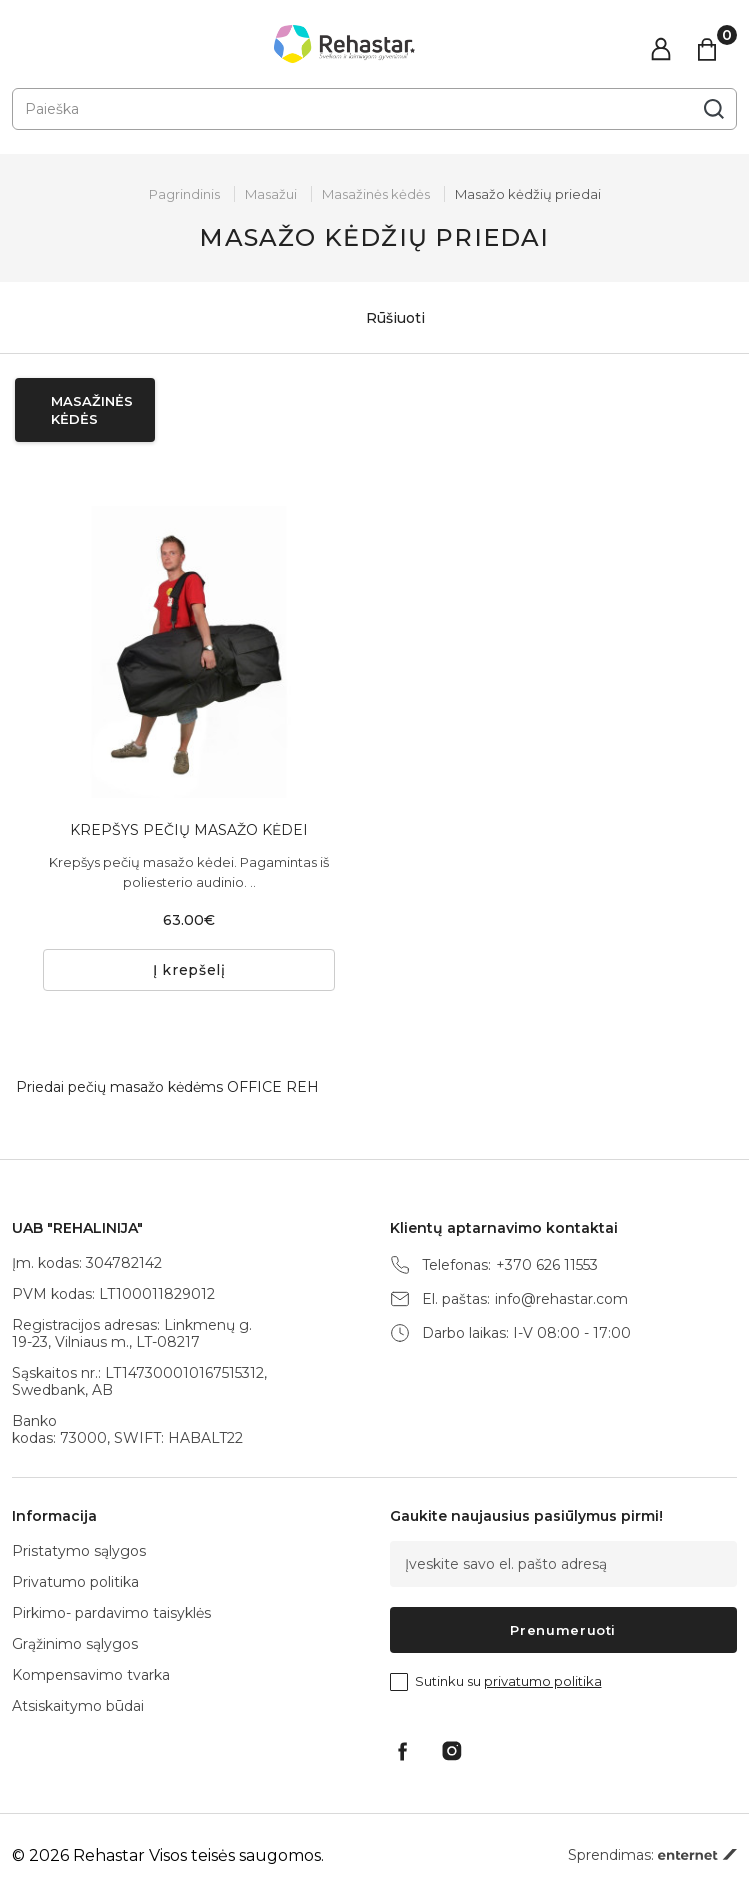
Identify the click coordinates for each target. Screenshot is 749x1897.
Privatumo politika (75, 1582)
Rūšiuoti (374, 318)
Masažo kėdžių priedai (528, 194)
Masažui (271, 194)
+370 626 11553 (547, 1265)
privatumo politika (543, 1681)
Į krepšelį (189, 970)
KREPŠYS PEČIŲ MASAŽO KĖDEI (189, 830)
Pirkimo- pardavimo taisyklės (111, 1613)
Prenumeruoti (563, 1630)
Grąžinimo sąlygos (75, 1644)
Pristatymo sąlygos (79, 1551)
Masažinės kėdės (376, 194)
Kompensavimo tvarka (91, 1675)
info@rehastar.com (561, 1299)
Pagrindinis (184, 194)
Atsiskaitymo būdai (78, 1706)
